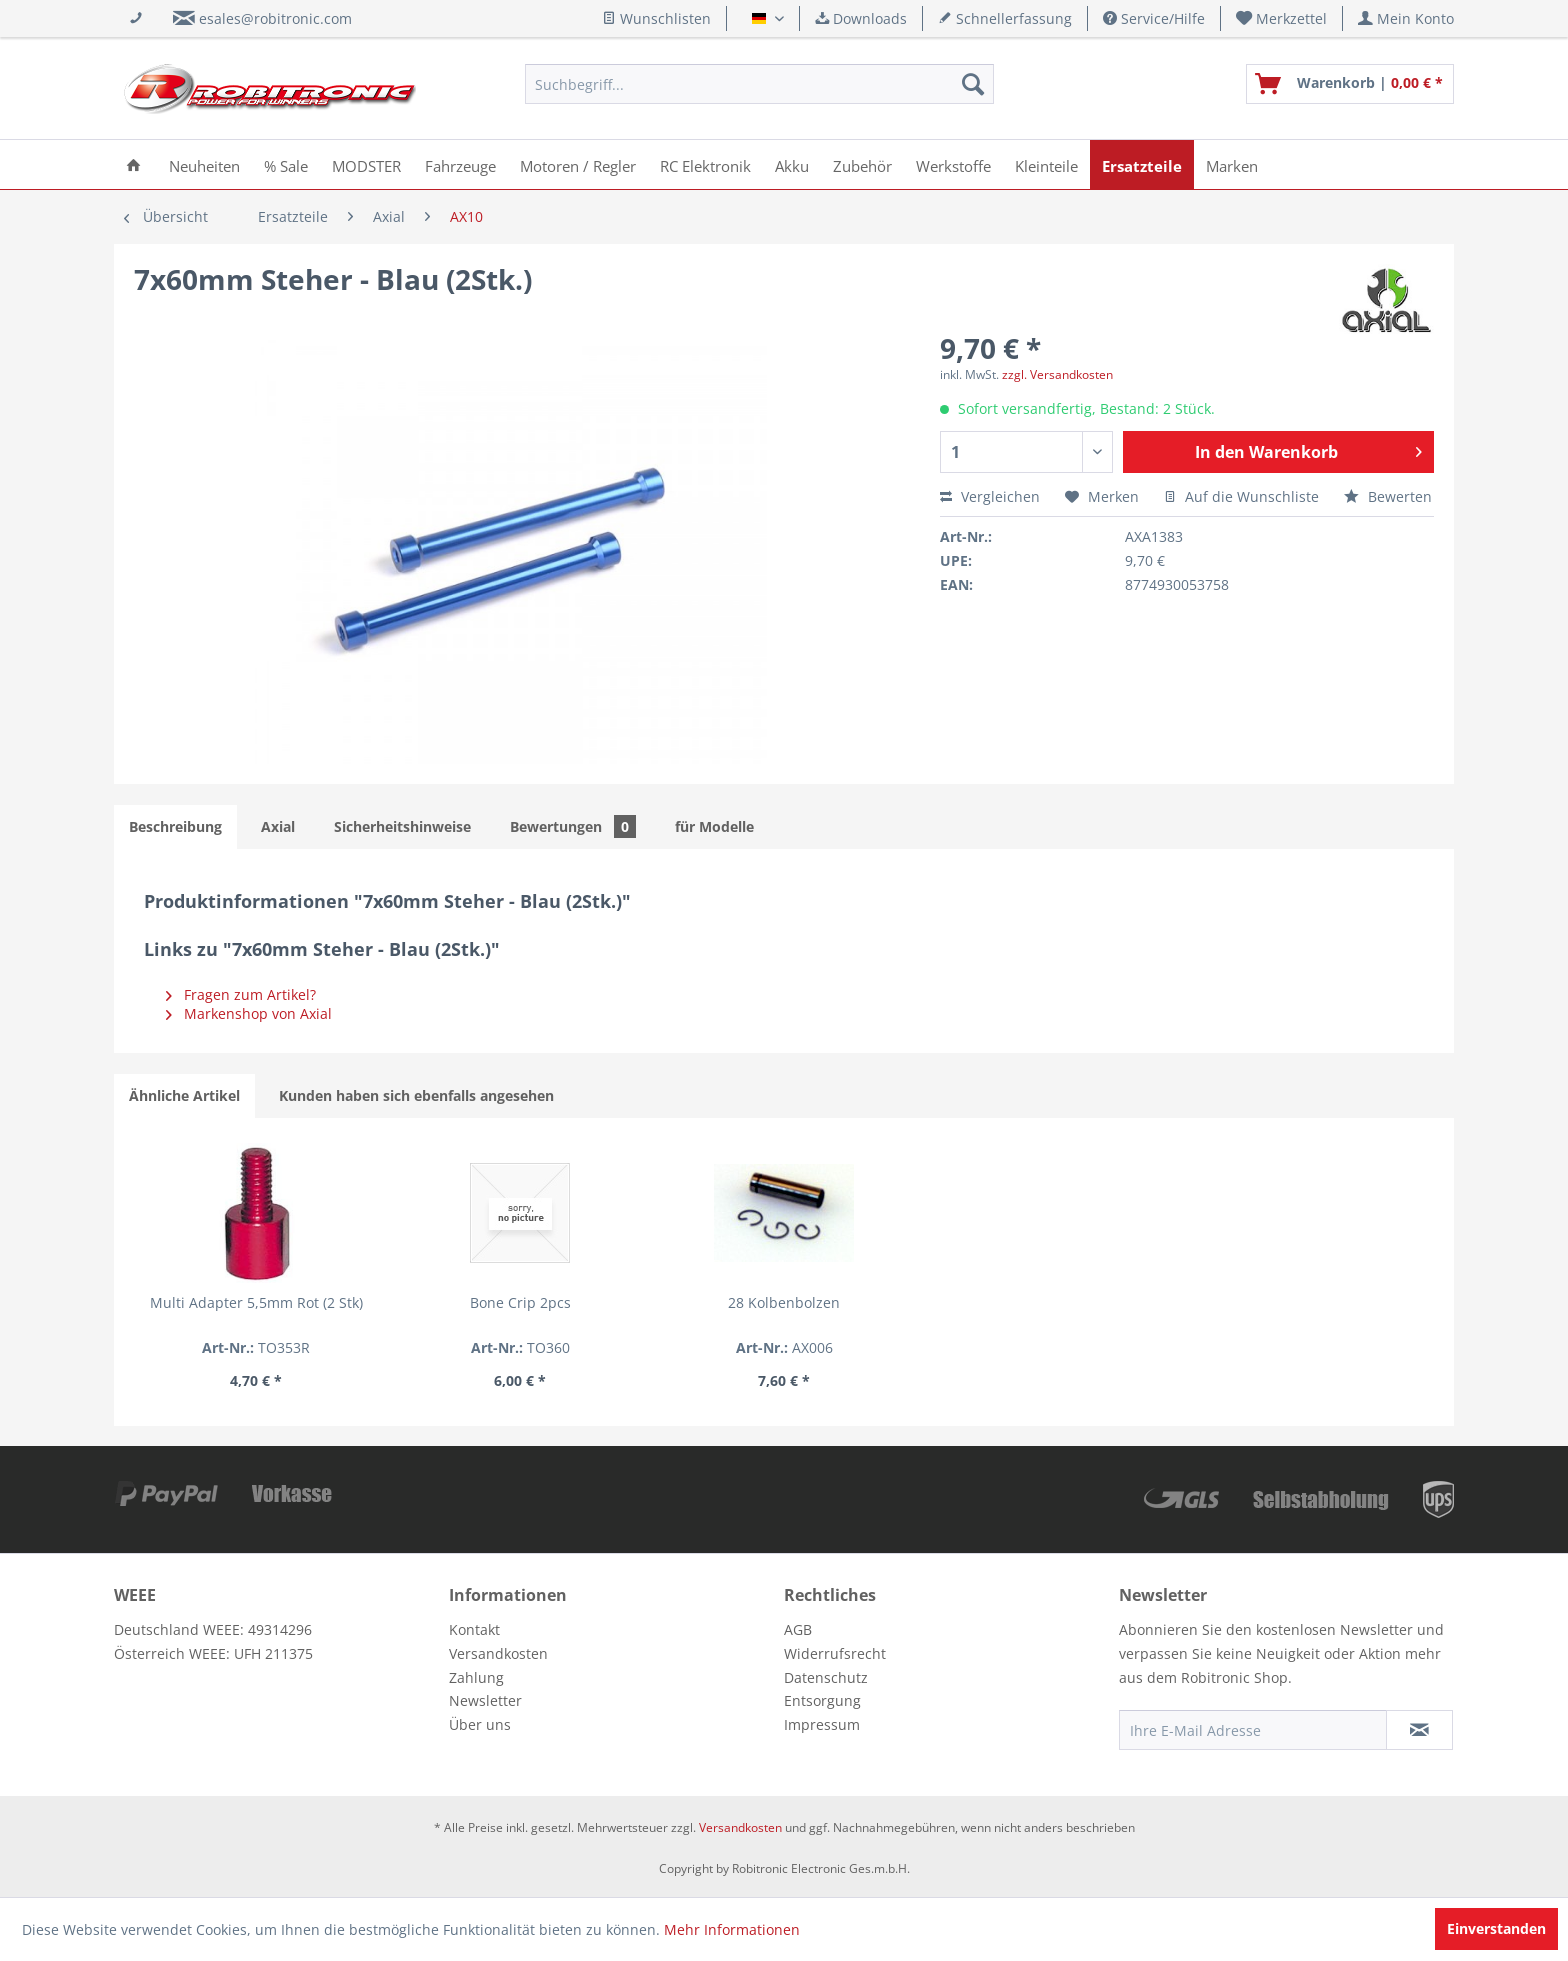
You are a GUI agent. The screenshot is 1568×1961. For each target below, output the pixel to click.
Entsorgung (822, 1700)
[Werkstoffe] (953, 164)
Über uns (480, 1724)
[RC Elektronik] (705, 164)
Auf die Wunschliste (1241, 496)
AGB (798, 1629)
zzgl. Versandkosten (1057, 374)
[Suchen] (973, 84)
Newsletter (485, 1700)
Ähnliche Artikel (184, 1095)
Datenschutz (826, 1677)
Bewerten (1388, 496)
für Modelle (714, 826)
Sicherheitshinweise (402, 826)
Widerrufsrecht (835, 1653)
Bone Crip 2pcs (520, 1302)
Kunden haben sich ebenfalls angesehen (416, 1095)
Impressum (822, 1724)
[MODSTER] (366, 164)
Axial (278, 826)
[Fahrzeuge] (460, 164)
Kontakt (474, 1629)
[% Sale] (286, 164)
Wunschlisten (656, 18)
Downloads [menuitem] (861, 18)
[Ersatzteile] (1142, 164)
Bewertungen (573, 826)
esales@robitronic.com (275, 18)
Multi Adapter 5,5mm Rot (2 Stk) (256, 1302)
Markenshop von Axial (249, 1013)
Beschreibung (175, 826)
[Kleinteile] (1046, 164)
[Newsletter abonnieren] (1419, 1730)
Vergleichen (990, 496)
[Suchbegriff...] (759, 84)
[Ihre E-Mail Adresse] (1253, 1730)
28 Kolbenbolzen (784, 1302)
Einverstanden (1496, 1928)
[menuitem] (1282, 18)
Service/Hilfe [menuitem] (1154, 18)
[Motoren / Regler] (578, 164)
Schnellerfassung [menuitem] (1005, 18)
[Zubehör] (862, 164)
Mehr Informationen (732, 1929)
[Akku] (792, 164)
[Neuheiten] (204, 164)
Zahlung (476, 1677)
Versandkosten (498, 1653)
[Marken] (1232, 164)
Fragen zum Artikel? (241, 994)
